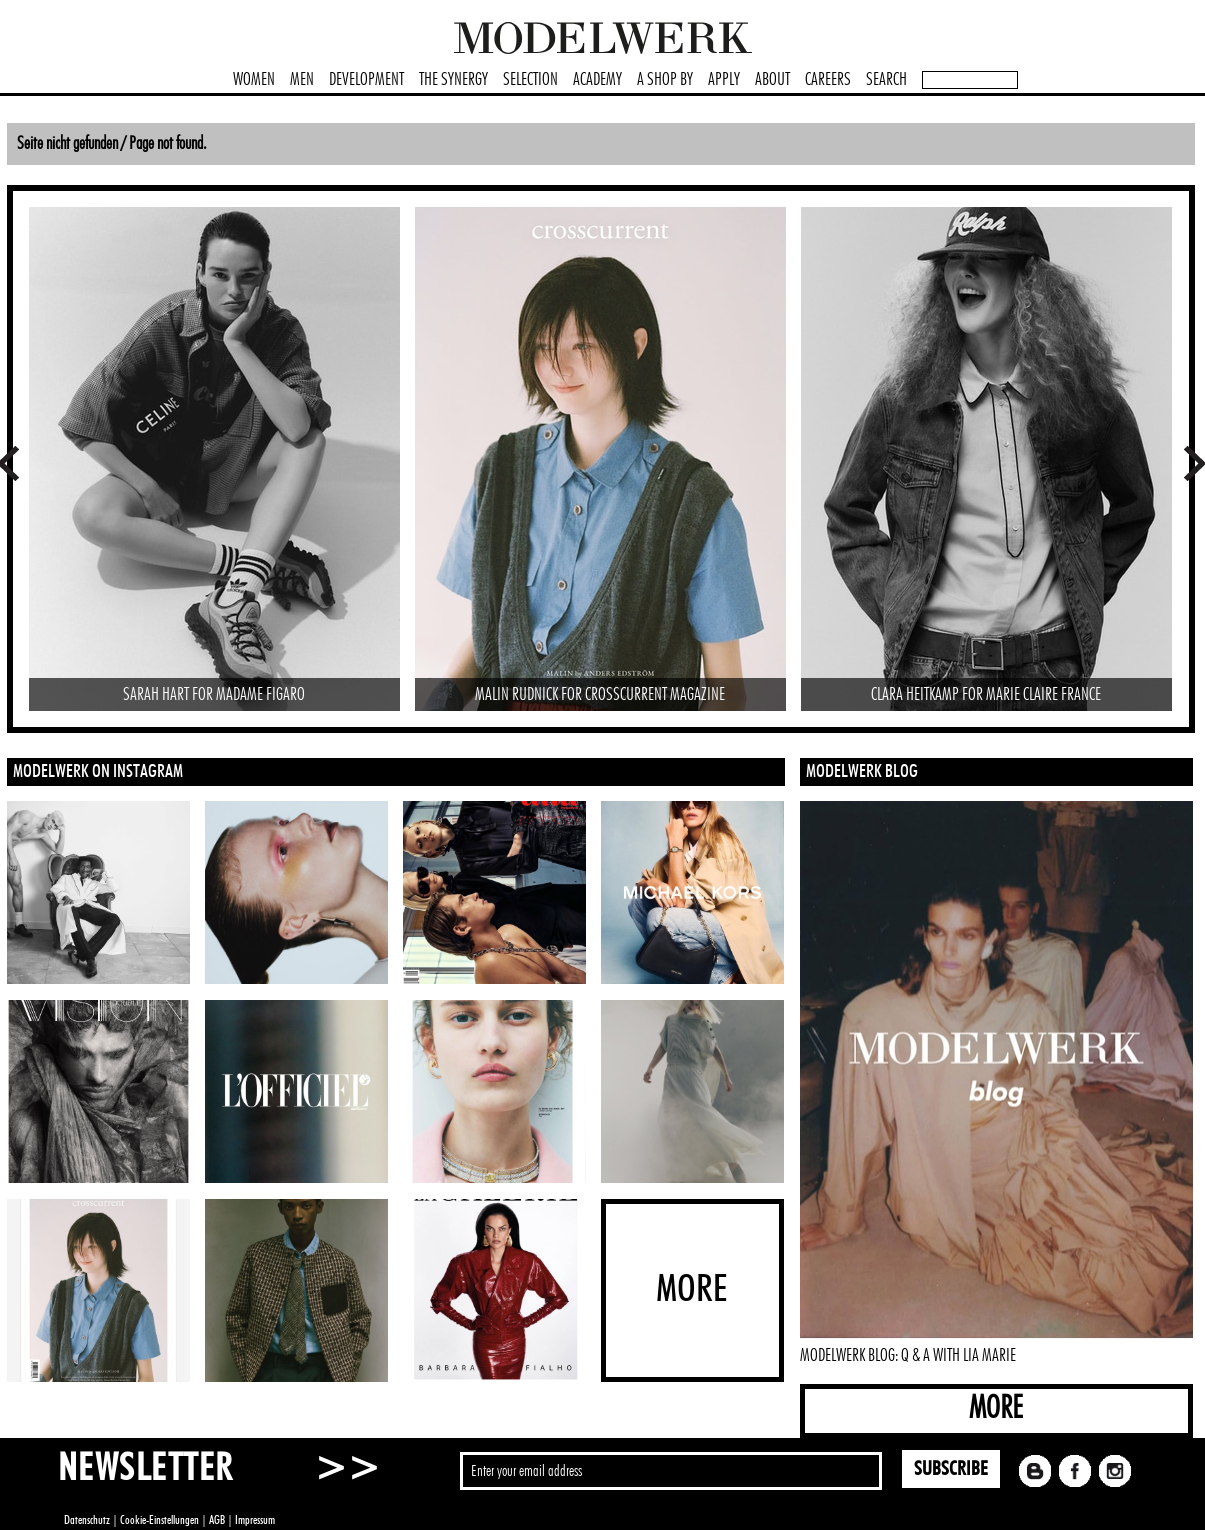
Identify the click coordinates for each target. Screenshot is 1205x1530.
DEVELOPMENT (366, 80)
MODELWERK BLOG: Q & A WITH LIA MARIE (908, 1356)
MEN (302, 80)
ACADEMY (597, 80)
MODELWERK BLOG (862, 772)
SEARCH (886, 80)
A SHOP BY (665, 80)
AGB (217, 1520)
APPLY (724, 80)
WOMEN (254, 80)
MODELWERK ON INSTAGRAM (98, 772)
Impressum (255, 1520)
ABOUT (772, 80)
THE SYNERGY (453, 80)
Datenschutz (87, 1520)
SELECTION (530, 80)
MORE (996, 1408)
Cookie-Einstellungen (159, 1520)
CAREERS (828, 80)
